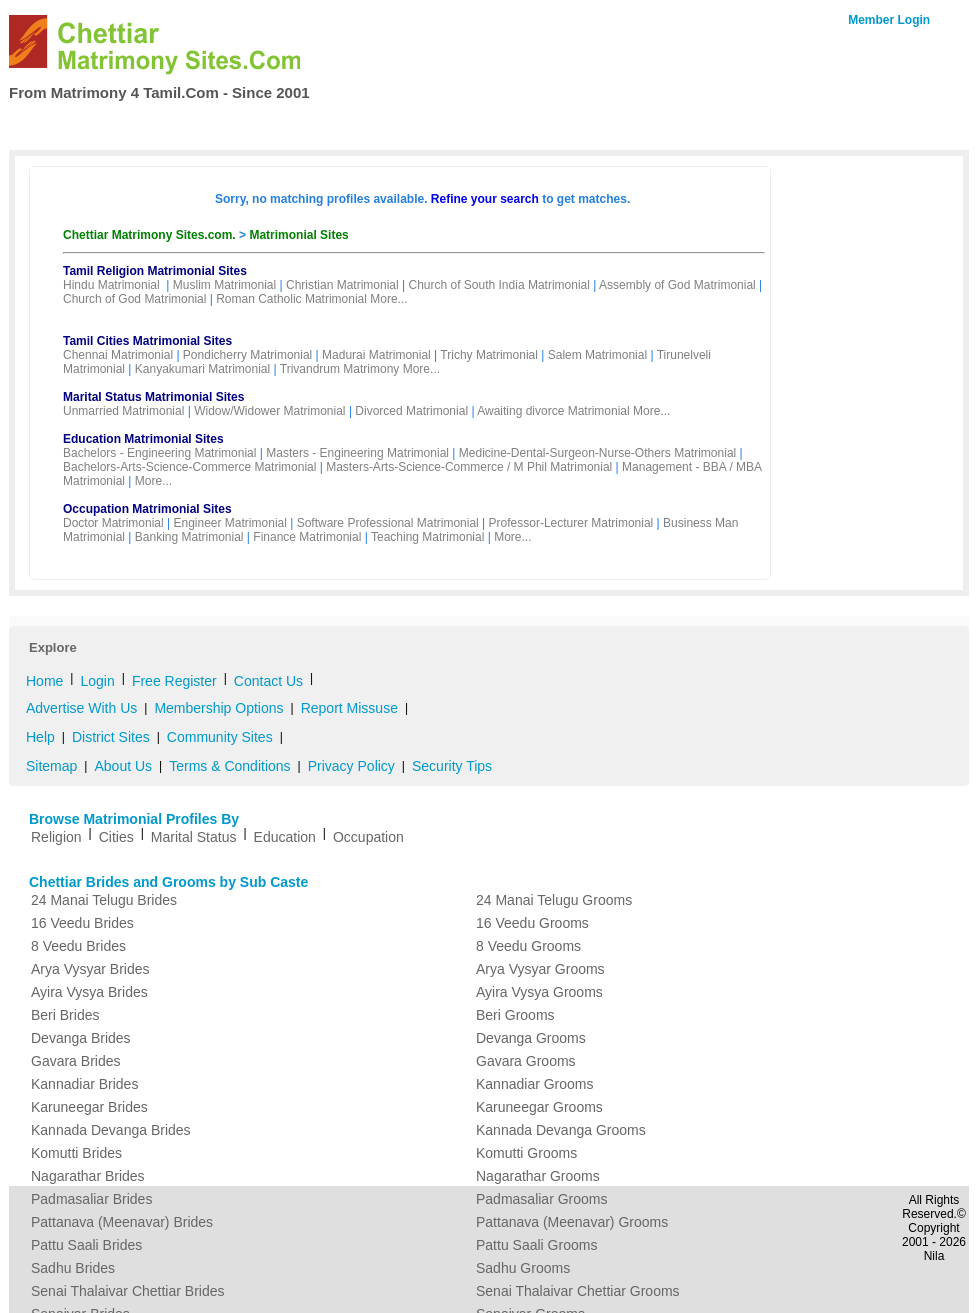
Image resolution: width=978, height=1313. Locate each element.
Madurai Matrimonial (376, 355)
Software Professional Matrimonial (388, 523)
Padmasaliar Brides (91, 1199)
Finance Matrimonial (307, 537)
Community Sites (220, 737)
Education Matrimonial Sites (143, 439)
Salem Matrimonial (597, 355)
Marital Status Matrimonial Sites (153, 397)
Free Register (358, 126)
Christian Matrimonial (342, 285)
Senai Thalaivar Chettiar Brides (128, 1291)
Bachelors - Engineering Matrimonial (159, 453)
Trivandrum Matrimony (340, 369)
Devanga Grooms (531, 1038)
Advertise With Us (81, 708)
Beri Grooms (515, 1015)
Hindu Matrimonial (111, 285)
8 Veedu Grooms (528, 946)
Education (285, 837)
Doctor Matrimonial (113, 523)
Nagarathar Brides (88, 1176)
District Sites (111, 737)
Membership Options (218, 708)
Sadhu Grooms (523, 1268)
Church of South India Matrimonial (498, 285)
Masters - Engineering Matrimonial (357, 453)
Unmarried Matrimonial (123, 411)
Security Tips (452, 766)
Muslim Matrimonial (224, 285)
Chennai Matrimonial (118, 355)
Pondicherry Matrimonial (247, 355)
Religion (56, 837)
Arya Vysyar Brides (90, 969)
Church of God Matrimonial (134, 299)
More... (388, 299)
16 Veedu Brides (82, 923)
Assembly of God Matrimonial (677, 285)
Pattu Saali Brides (86, 1245)
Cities (116, 837)
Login (97, 681)
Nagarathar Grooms (538, 1176)
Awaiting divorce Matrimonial (553, 411)
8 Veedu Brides (78, 946)
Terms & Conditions (229, 766)
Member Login (889, 20)
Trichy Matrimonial (489, 355)
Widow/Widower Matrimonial (269, 411)
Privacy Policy (351, 766)
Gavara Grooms (526, 1061)
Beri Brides (65, 1015)
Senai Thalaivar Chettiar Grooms (578, 1291)
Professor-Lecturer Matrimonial (571, 523)
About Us (123, 766)
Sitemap (51, 766)
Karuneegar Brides (89, 1107)
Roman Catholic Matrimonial (291, 299)
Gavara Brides (75, 1061)
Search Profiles (141, 126)
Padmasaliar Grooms (542, 1199)
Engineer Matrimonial (230, 523)
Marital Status (194, 837)
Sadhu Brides (73, 1268)
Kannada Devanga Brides (111, 1130)
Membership (253, 126)
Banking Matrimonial (189, 537)
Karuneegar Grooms (539, 1107)
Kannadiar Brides (84, 1084)
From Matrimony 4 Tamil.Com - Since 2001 (159, 92)
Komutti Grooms (526, 1153)
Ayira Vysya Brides (89, 992)
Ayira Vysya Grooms (539, 992)
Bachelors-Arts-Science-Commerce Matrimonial (189, 467)
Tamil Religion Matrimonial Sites (155, 271)
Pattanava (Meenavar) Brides (122, 1222)
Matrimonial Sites (298, 235)
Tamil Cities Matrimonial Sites (147, 341)
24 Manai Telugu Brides (104, 900)
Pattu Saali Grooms (536, 1245)
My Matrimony (471, 126)
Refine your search (485, 199)
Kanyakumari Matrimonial (202, 369)
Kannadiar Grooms (535, 1084)
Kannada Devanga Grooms (561, 1130)
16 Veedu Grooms (532, 923)
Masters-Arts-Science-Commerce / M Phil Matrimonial (469, 467)
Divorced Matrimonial (411, 411)
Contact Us (881, 124)
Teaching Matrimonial (427, 537)
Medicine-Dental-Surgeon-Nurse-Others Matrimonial (597, 453)
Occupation (368, 837)
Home (50, 126)
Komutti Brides (76, 1153)
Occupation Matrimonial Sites (147, 509)
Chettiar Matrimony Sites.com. (151, 235)
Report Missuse (349, 708)
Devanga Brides (81, 1038)
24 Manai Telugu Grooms (554, 900)
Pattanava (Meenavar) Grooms (572, 1222)
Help (40, 737)
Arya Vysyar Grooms (540, 969)
